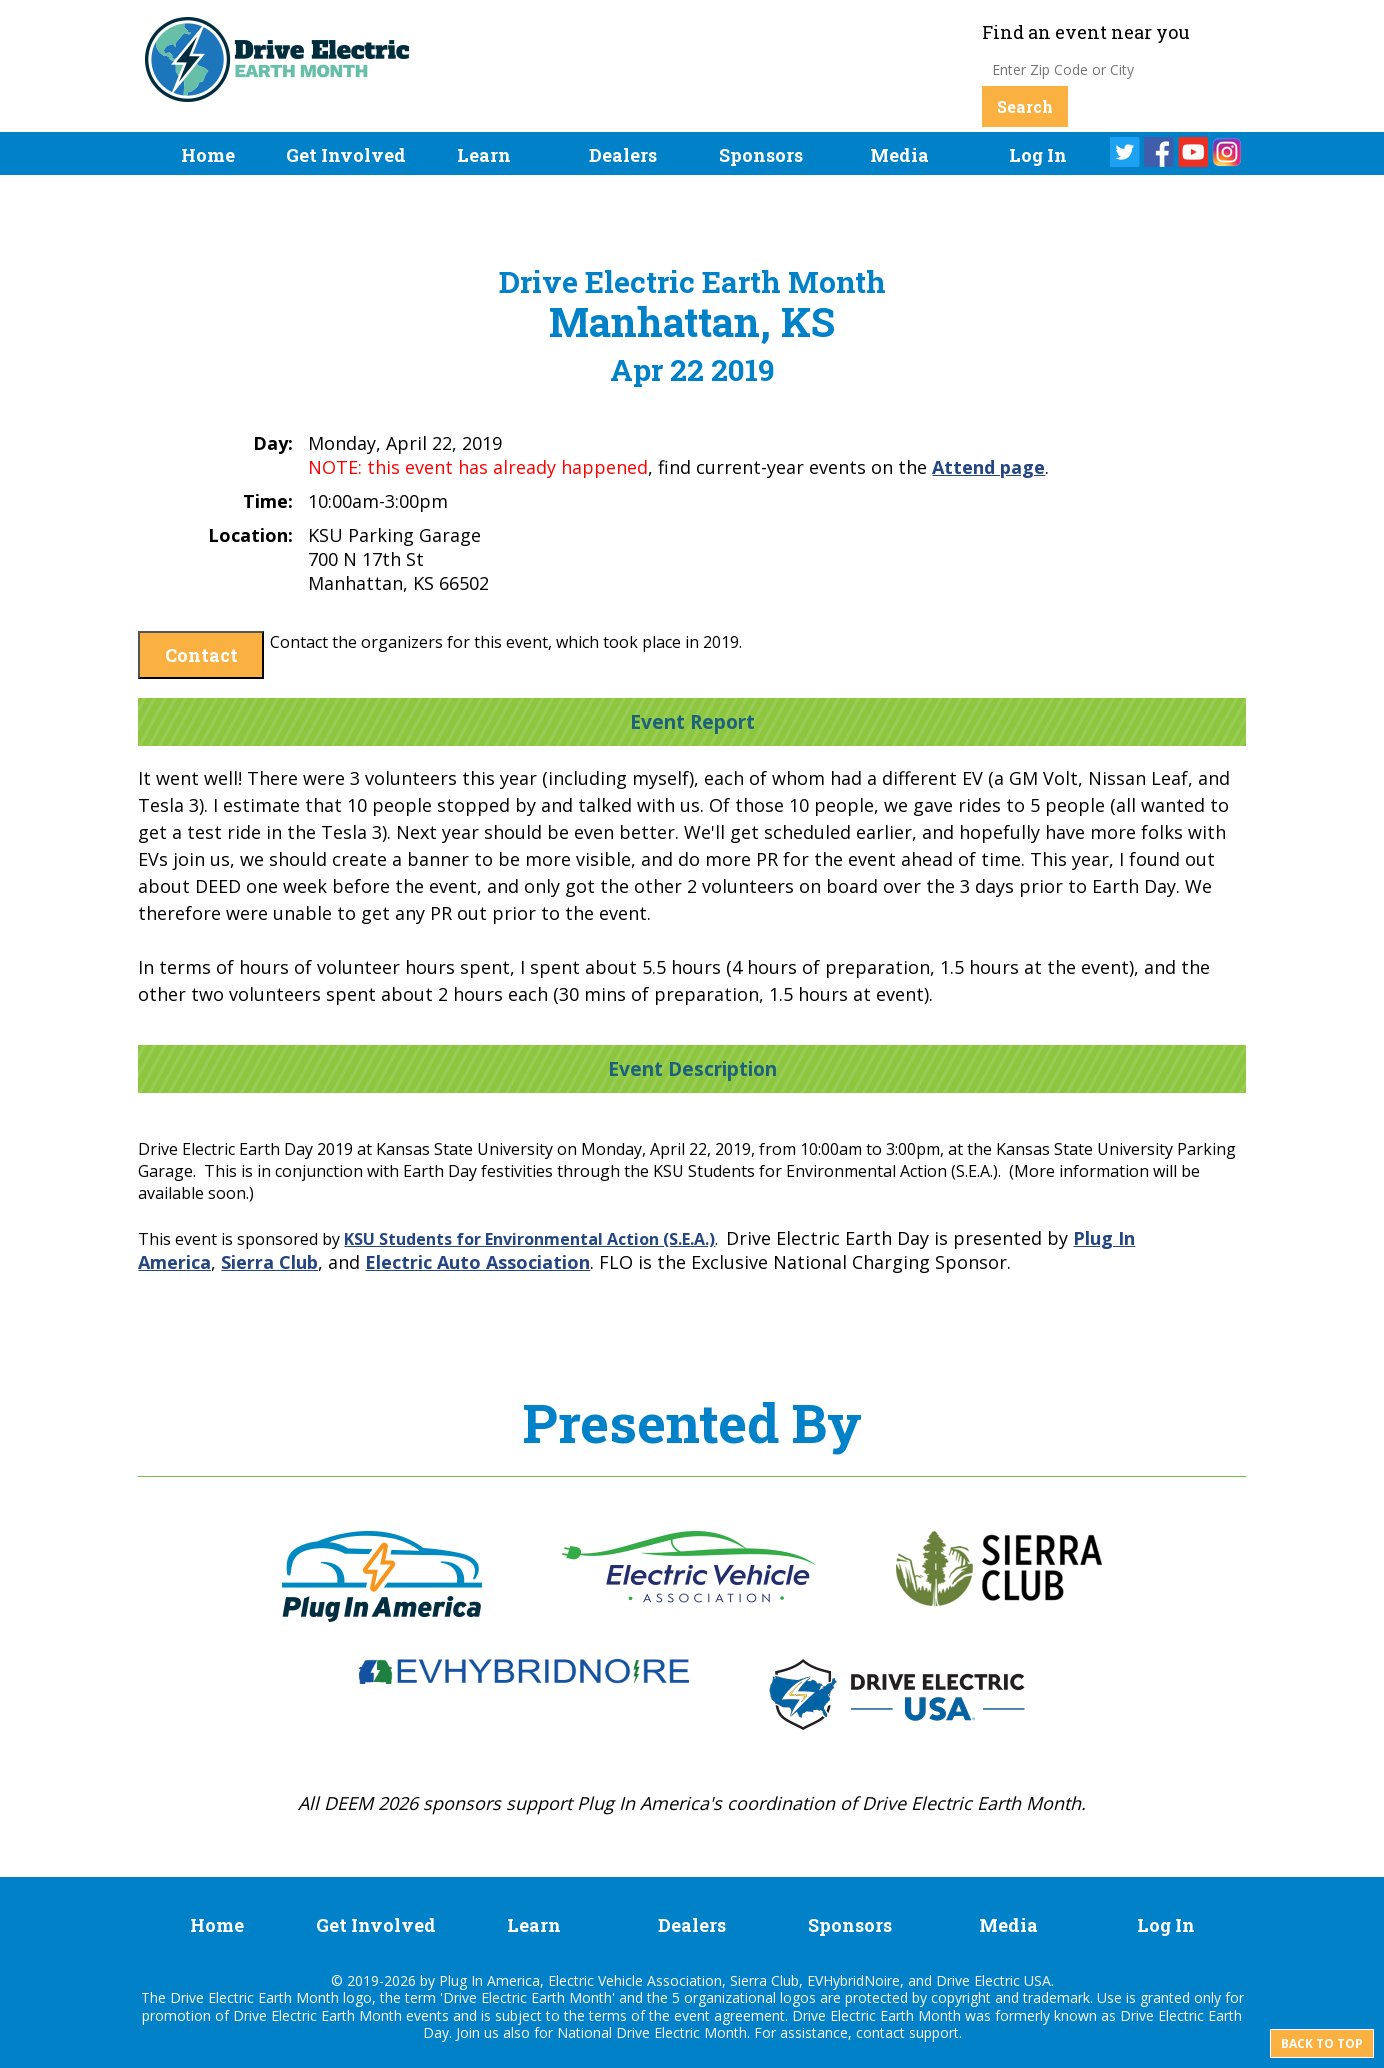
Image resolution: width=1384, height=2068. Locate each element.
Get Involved (346, 155)
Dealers (623, 155)
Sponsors (761, 155)
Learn (484, 155)
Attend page (988, 467)
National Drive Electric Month (652, 2032)
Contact (201, 655)
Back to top (1322, 2043)
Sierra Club (269, 1262)
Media (899, 155)
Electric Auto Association (477, 1262)
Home (208, 155)
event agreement (729, 2015)
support (934, 2032)
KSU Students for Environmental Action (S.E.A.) (529, 1239)
